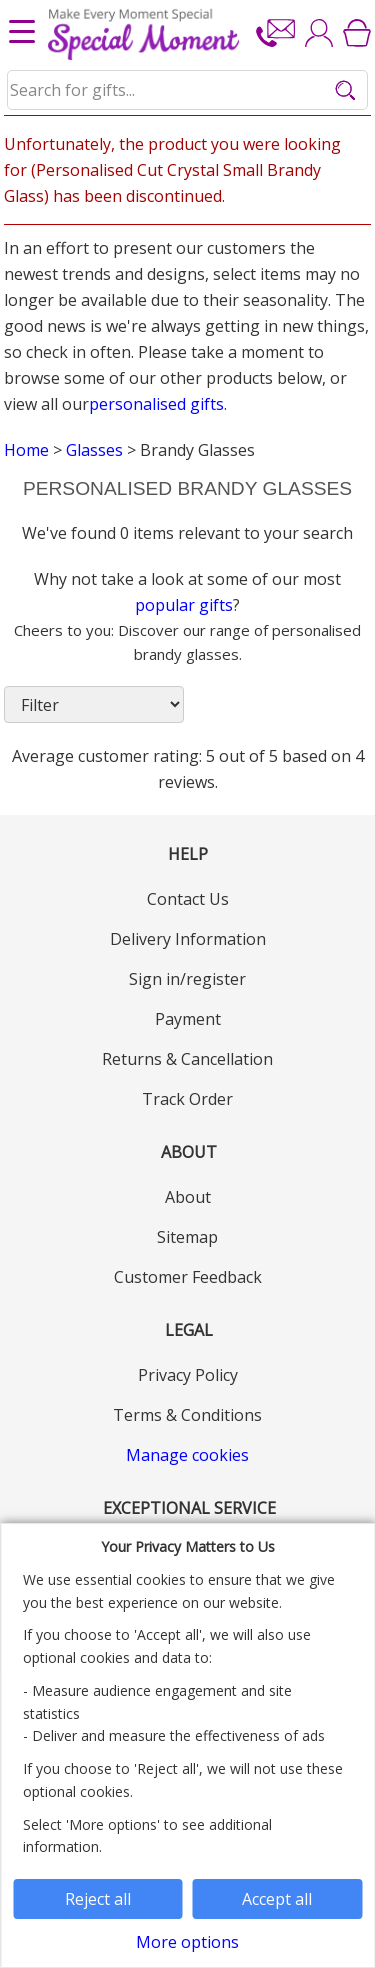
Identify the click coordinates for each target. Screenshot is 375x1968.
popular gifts (184, 605)
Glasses (94, 450)
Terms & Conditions (187, 1415)
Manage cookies (187, 1455)
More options (187, 1942)
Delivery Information (188, 939)
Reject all (98, 1899)
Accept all (277, 1899)
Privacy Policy (188, 1375)
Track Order (187, 1099)
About (188, 1197)
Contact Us (188, 899)
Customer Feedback (188, 1277)
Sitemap (187, 1237)
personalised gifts (156, 404)
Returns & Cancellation (187, 1059)
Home (26, 450)
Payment (188, 1019)
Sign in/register (187, 979)
